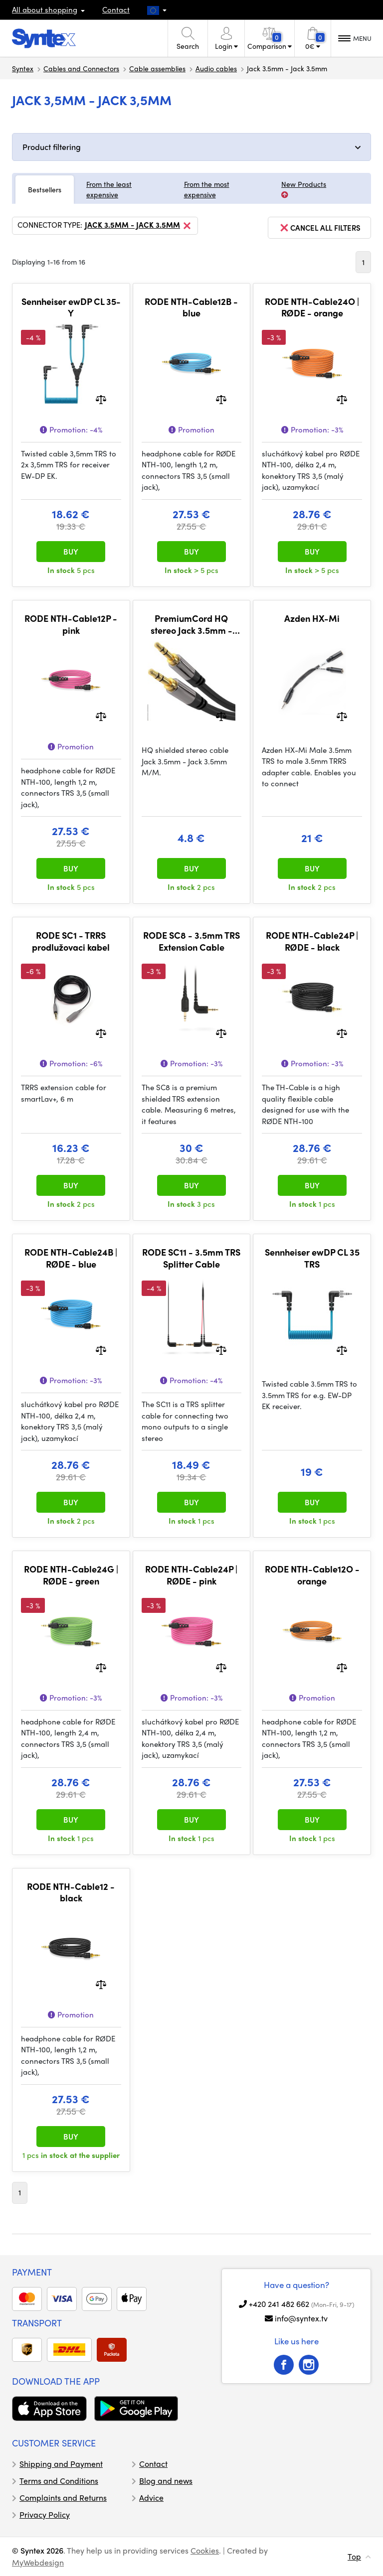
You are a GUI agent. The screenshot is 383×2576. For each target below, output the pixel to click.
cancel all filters (319, 228)
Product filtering (51, 146)
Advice (151, 2497)
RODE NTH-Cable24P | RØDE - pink (191, 1574)
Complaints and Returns (63, 2497)
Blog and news (165, 2480)
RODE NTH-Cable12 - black (71, 1892)
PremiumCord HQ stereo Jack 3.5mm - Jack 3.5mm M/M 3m (191, 624)
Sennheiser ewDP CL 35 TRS (312, 1258)
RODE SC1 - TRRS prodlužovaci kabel (71, 941)
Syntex (22, 68)
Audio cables (216, 68)
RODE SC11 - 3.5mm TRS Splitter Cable (191, 1258)
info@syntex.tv (301, 2318)
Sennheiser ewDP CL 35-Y (71, 307)
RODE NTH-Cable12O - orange (312, 1574)
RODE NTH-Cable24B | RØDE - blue (70, 1258)
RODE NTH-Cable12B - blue (191, 307)
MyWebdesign (38, 2562)
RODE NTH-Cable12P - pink (70, 624)
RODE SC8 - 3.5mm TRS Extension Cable (191, 941)
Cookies (205, 2550)
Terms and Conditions (58, 2480)
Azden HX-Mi (312, 618)
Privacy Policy (44, 2514)
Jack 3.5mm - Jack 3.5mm (138, 225)
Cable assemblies (157, 68)
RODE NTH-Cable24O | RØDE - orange (312, 307)
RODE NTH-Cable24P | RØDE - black (312, 941)
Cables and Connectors (81, 68)
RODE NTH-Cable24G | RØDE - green (71, 1574)
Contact (116, 9)
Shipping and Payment (61, 2463)
